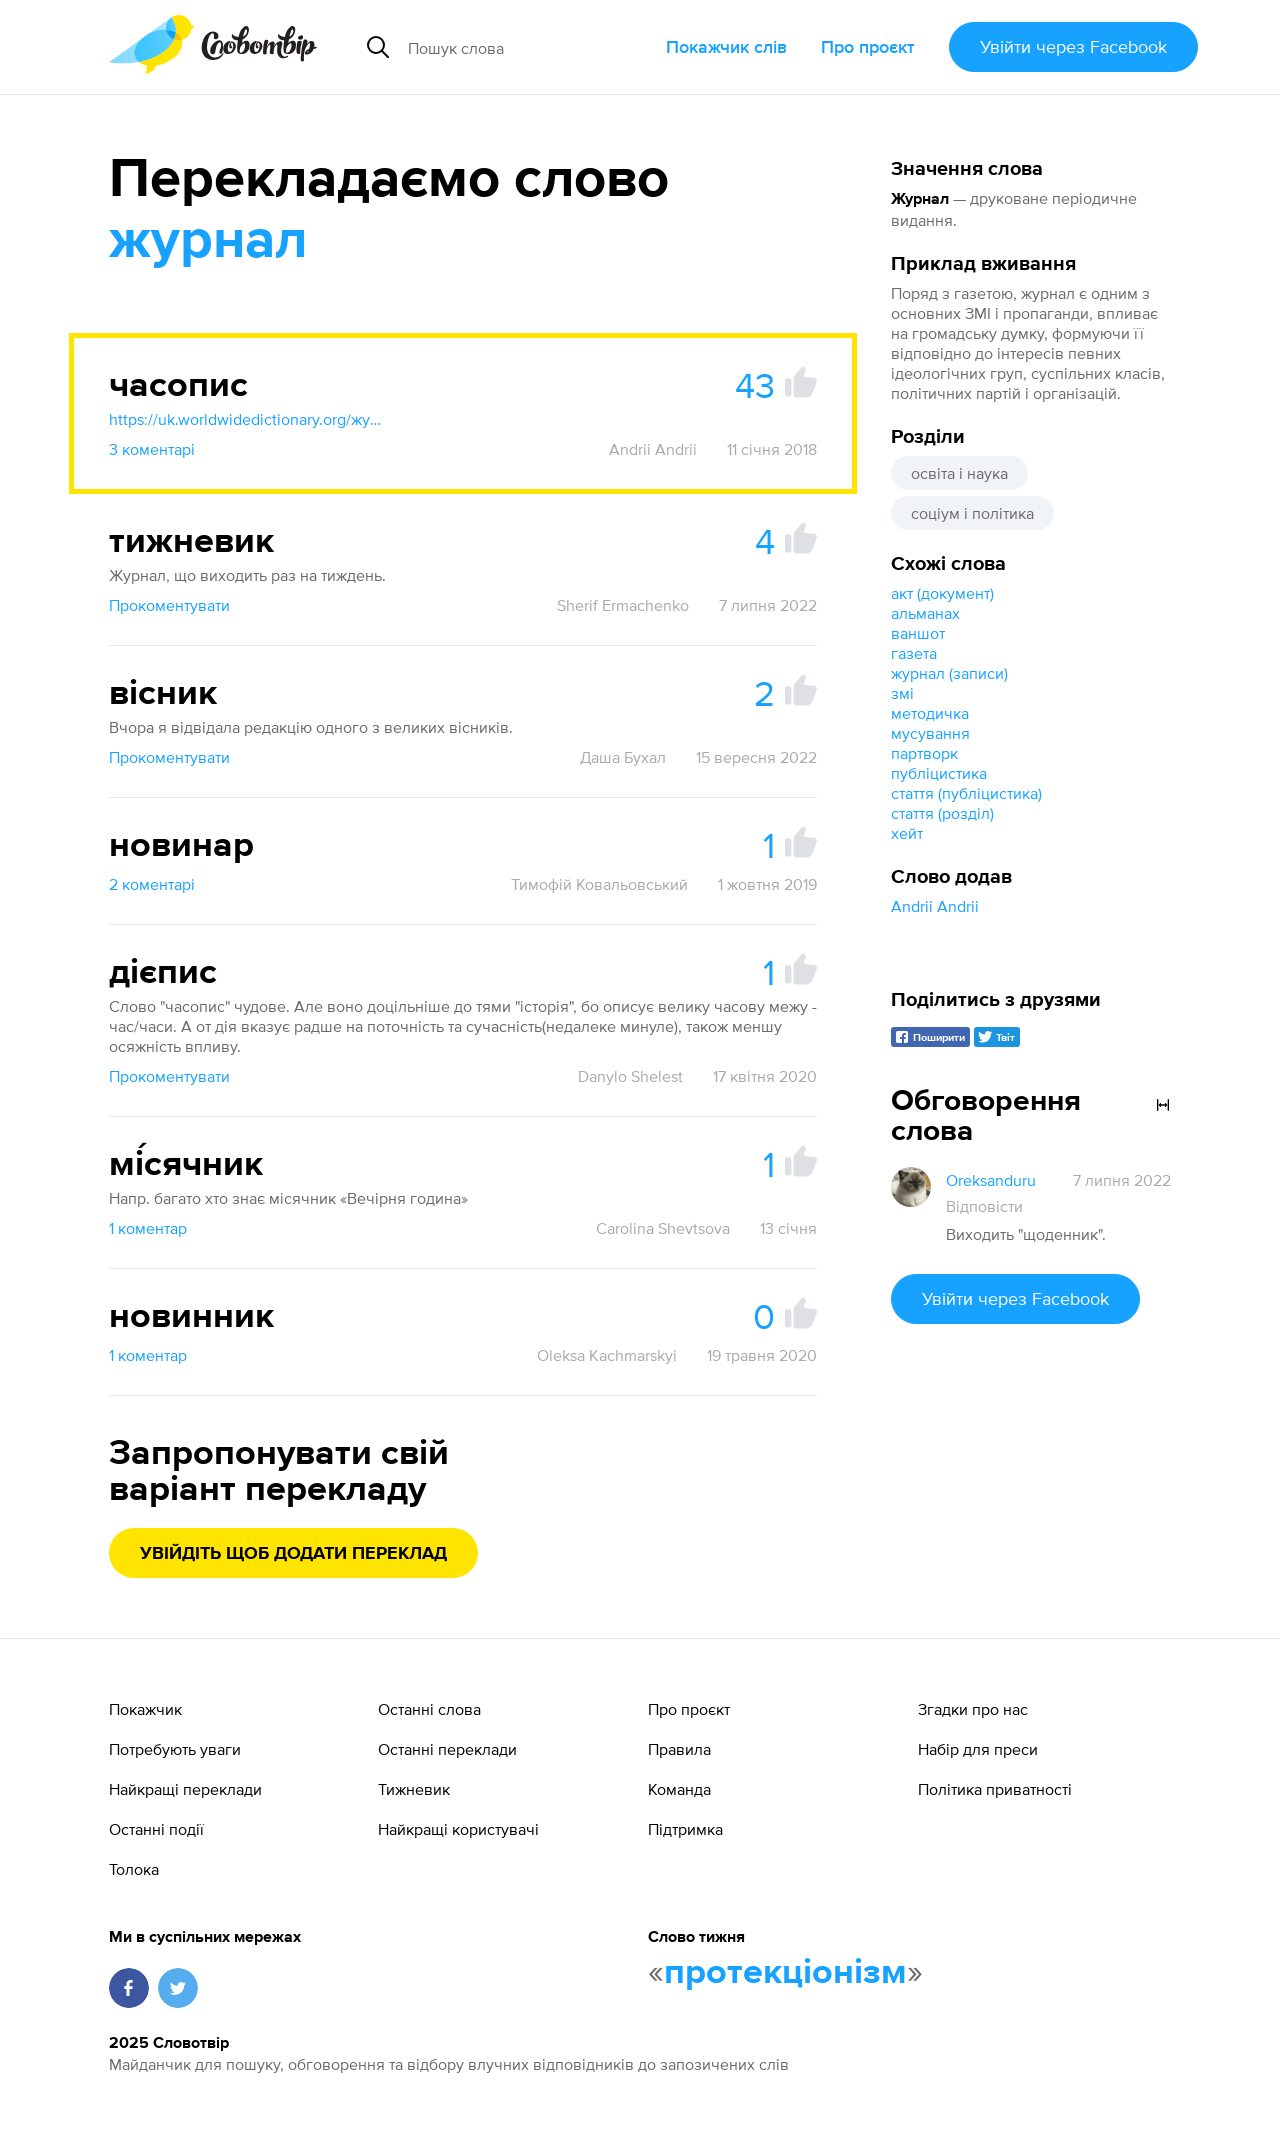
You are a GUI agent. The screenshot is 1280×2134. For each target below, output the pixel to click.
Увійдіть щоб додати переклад (293, 1554)
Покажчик (145, 1709)
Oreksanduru (991, 1180)
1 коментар (148, 1228)
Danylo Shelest (630, 1076)
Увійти (1073, 46)
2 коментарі (152, 884)
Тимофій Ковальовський (599, 884)
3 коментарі (152, 449)
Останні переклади (447, 1749)
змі (902, 693)
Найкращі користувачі (458, 1829)
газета (914, 653)
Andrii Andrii (935, 906)
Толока (134, 1869)
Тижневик (414, 1789)
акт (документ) (942, 593)
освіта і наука (959, 473)
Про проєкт (868, 46)
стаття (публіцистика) (966, 793)
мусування (930, 733)
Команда (679, 1789)
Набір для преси (978, 1749)
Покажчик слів (726, 46)
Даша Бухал (623, 757)
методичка (930, 713)
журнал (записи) (949, 673)
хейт (907, 833)
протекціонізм (785, 1973)
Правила (679, 1749)
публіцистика (939, 773)
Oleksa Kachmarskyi (607, 1355)
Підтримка (685, 1829)
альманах (925, 613)
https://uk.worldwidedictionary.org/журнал (249, 419)
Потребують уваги (175, 1749)
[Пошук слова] (529, 47)
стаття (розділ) (942, 813)
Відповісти (984, 1206)
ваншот (918, 633)
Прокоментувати (169, 605)
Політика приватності (995, 1789)
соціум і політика (972, 513)
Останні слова (429, 1709)
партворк (924, 753)
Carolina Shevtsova (663, 1228)
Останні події (156, 1829)
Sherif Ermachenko (623, 605)
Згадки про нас (973, 1709)
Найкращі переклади (185, 1789)
